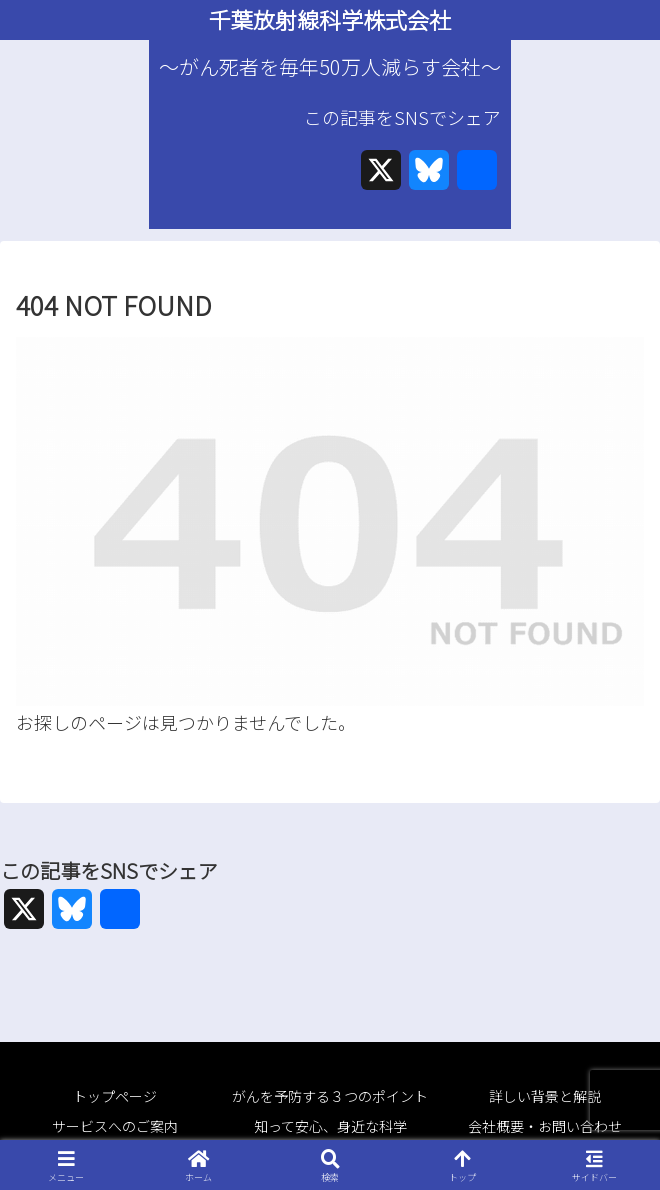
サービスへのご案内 (115, 1126)
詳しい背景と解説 (545, 1096)
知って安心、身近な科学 (330, 1126)
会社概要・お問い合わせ (545, 1126)
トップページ (115, 1096)
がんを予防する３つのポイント (330, 1096)
